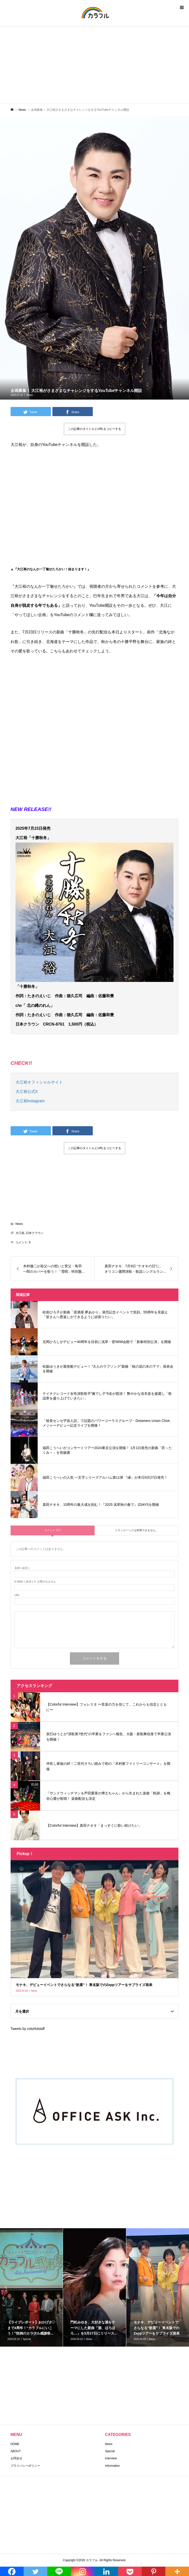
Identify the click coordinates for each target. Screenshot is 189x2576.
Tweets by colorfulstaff (28, 2029)
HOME (15, 2444)
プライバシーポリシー (25, 2465)
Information (112, 2465)
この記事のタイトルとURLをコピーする (94, 429)
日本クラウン (35, 1233)
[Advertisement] (95, 63)
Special (110, 2451)
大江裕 (20, 1233)
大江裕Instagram (30, 1101)
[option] (94, 2287)
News (30, 395)
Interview (111, 2458)
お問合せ (16, 2458)
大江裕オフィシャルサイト (39, 1082)
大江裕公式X (27, 1091)
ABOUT (16, 2451)
